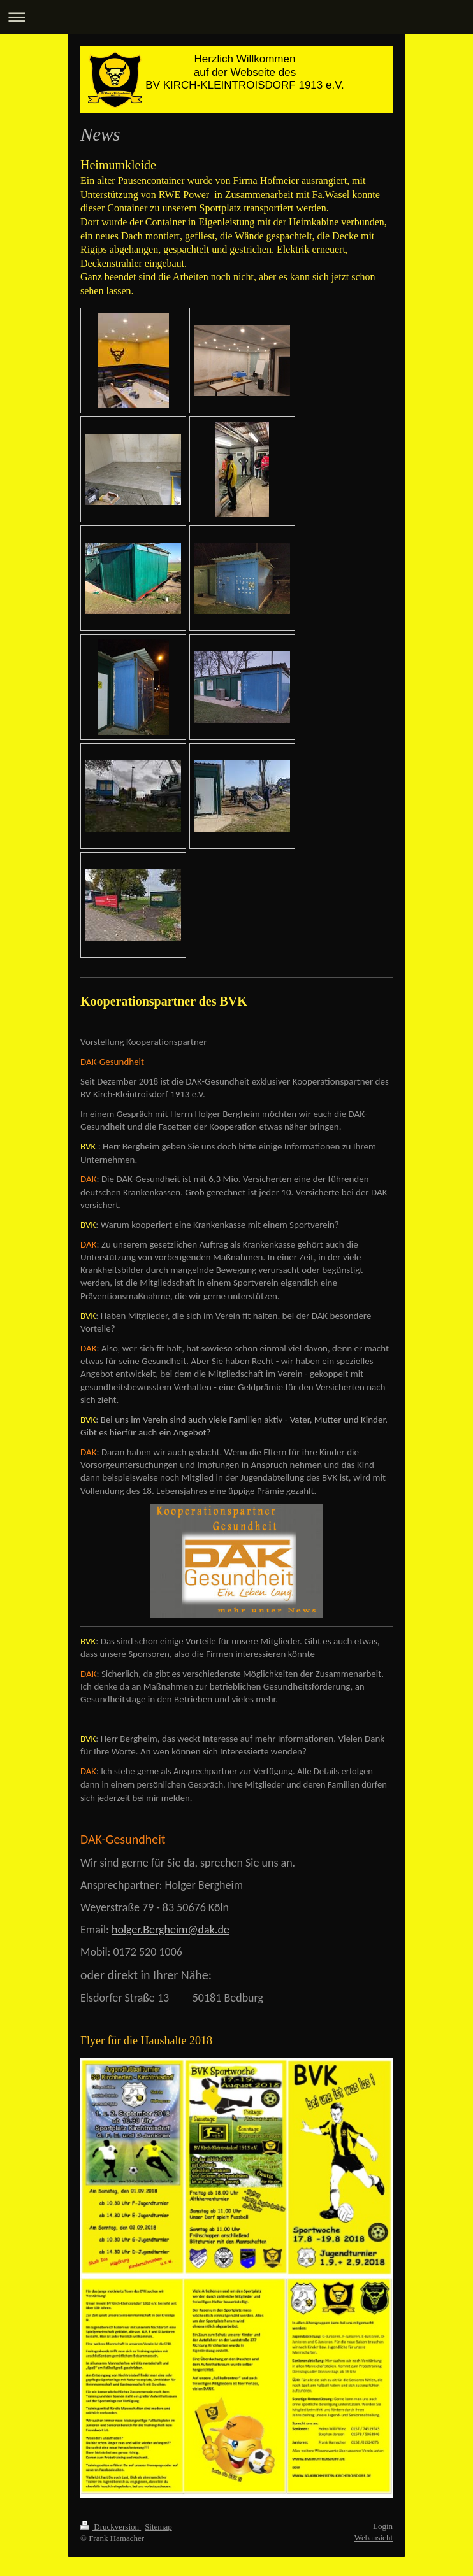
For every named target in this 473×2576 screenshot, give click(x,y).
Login (383, 2526)
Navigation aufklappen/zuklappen (236, 17)
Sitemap (158, 2526)
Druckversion (110, 2526)
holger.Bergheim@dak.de (170, 1930)
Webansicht (373, 2537)
